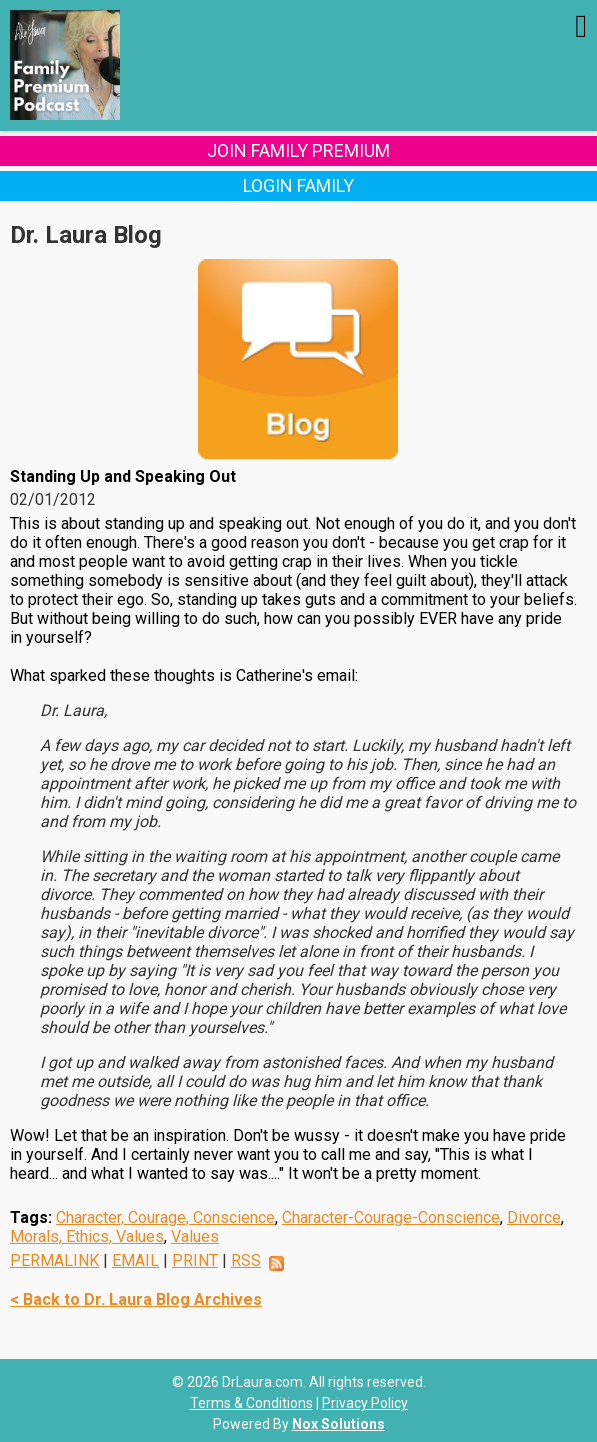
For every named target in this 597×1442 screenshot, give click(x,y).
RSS (246, 1260)
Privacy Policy (365, 1403)
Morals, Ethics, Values (87, 1236)
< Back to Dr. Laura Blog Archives (136, 1299)
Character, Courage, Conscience (165, 1217)
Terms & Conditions (251, 1403)
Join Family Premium (298, 150)
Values (195, 1236)
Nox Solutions (338, 1424)
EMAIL (135, 1260)
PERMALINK (54, 1260)
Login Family (298, 185)
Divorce (534, 1217)
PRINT (195, 1260)
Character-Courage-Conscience (391, 1217)
